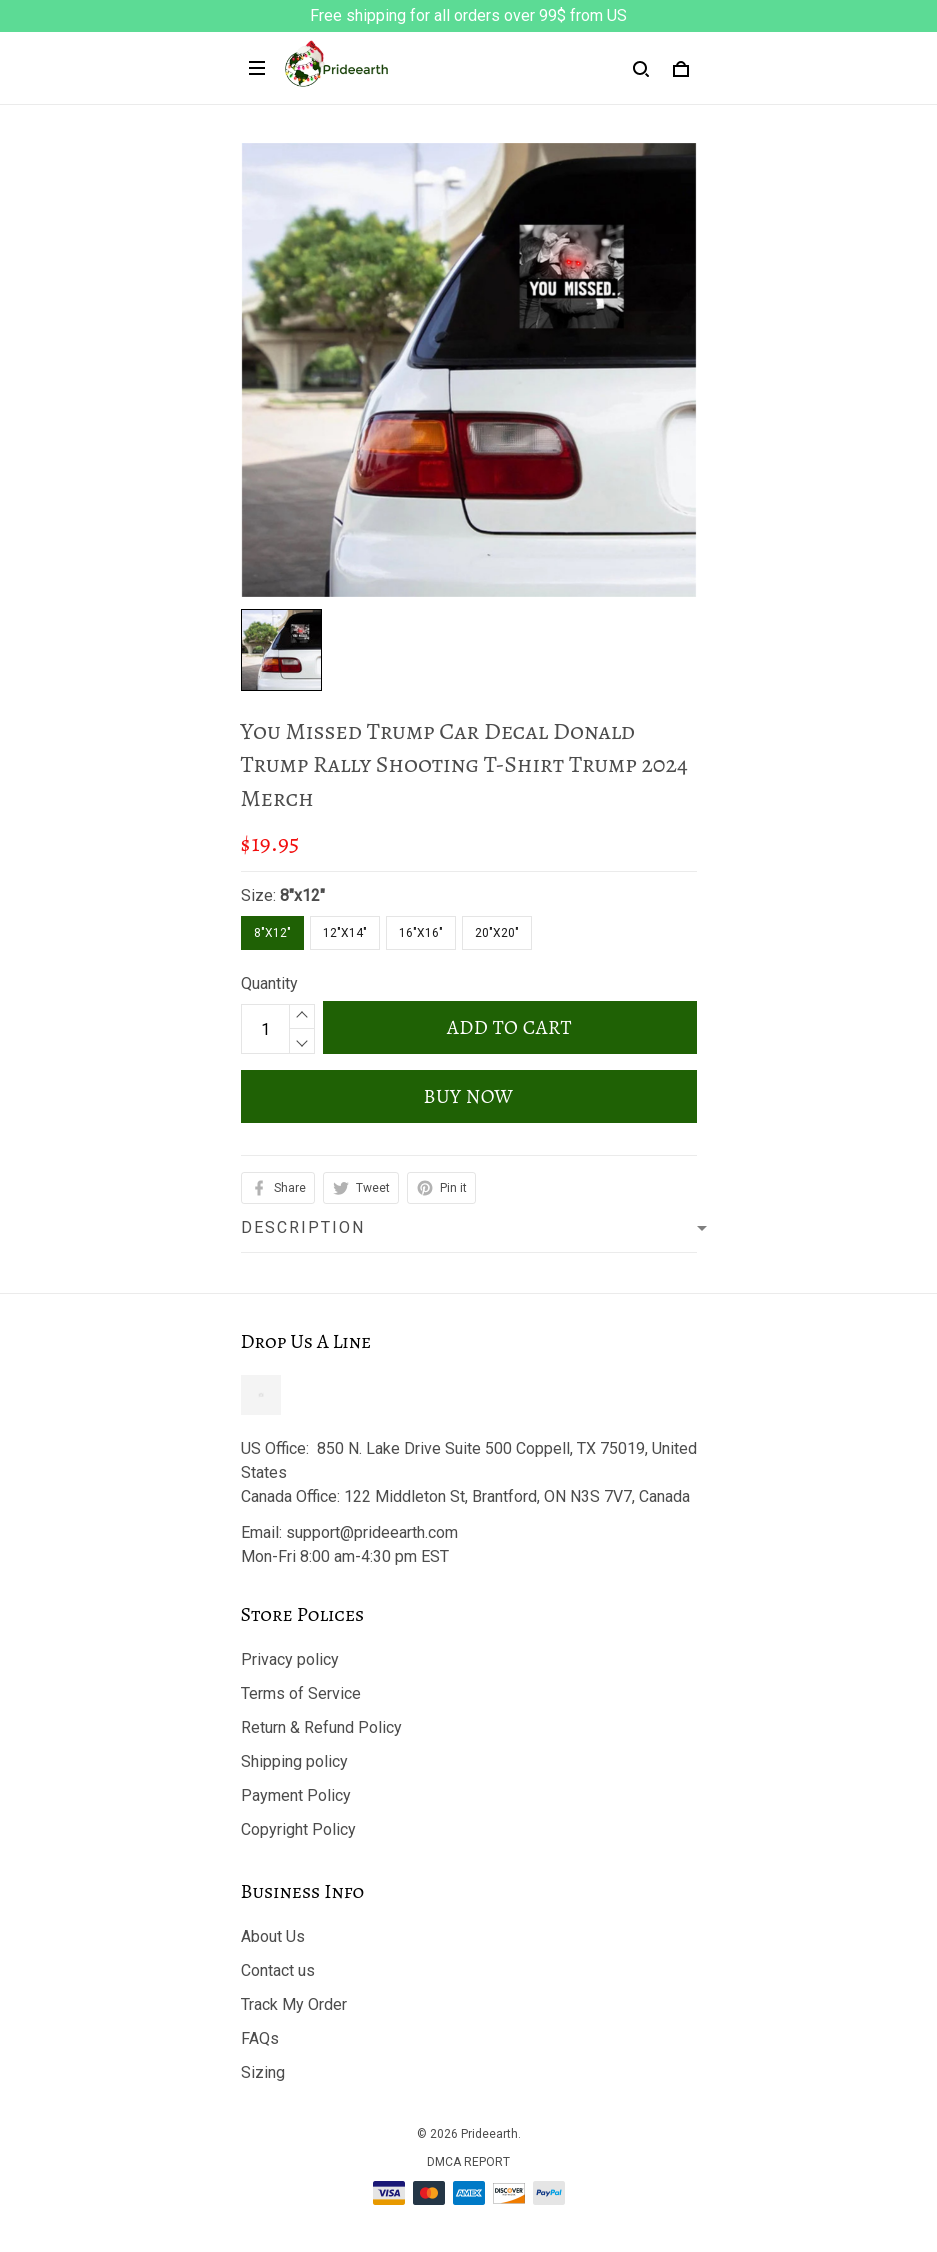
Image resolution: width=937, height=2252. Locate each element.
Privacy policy (290, 1659)
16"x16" (421, 933)
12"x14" (345, 933)
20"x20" (497, 933)
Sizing (263, 2072)
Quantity (269, 983)
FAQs (260, 2038)
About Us (273, 1936)
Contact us (278, 1970)
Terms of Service (301, 1693)
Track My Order (294, 2004)
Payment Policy (296, 1795)
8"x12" (302, 895)
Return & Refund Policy (321, 1727)
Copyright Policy (298, 1829)
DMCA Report (468, 2162)
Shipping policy (294, 1761)
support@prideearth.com (372, 1532)
